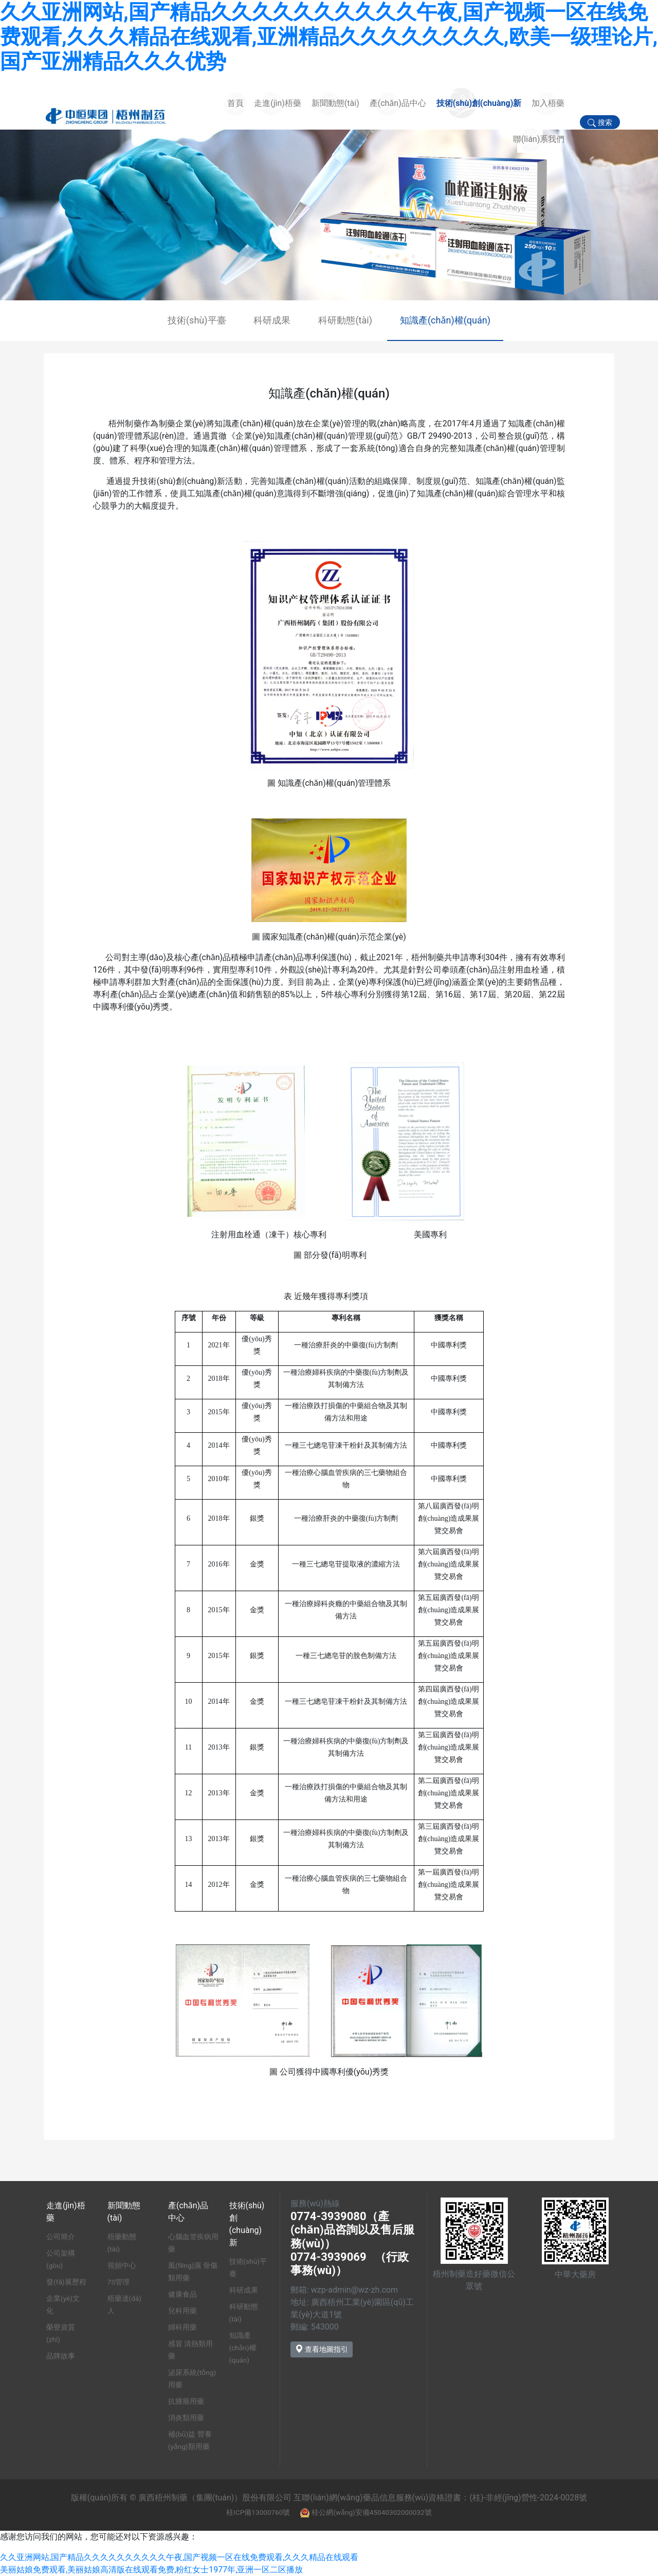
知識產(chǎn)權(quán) (445, 320)
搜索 (600, 122)
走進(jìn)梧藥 (277, 103)
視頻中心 (121, 2265)
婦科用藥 (182, 2327)
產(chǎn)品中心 (398, 103)
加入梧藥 (548, 103)
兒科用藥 (182, 2311)
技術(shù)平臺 (197, 320)
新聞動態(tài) (335, 103)
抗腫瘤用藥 (186, 2401)
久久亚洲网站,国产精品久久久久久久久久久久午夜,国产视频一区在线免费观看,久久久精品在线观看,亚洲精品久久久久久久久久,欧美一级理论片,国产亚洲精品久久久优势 (328, 37)
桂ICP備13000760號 (258, 2512)
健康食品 (182, 2294)
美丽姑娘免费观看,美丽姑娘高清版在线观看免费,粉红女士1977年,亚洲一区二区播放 (151, 2569)
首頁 (235, 103)
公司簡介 (60, 2236)
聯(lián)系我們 (538, 139)
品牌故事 (60, 2356)
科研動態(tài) (345, 320)
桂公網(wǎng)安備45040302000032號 (371, 2512)
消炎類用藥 (186, 2417)
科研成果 (271, 320)
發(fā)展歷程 (66, 2282)
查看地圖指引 (321, 2349)
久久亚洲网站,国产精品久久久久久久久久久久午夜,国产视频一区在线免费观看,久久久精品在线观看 (179, 2557)
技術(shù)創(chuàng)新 (479, 103)
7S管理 (118, 2282)
